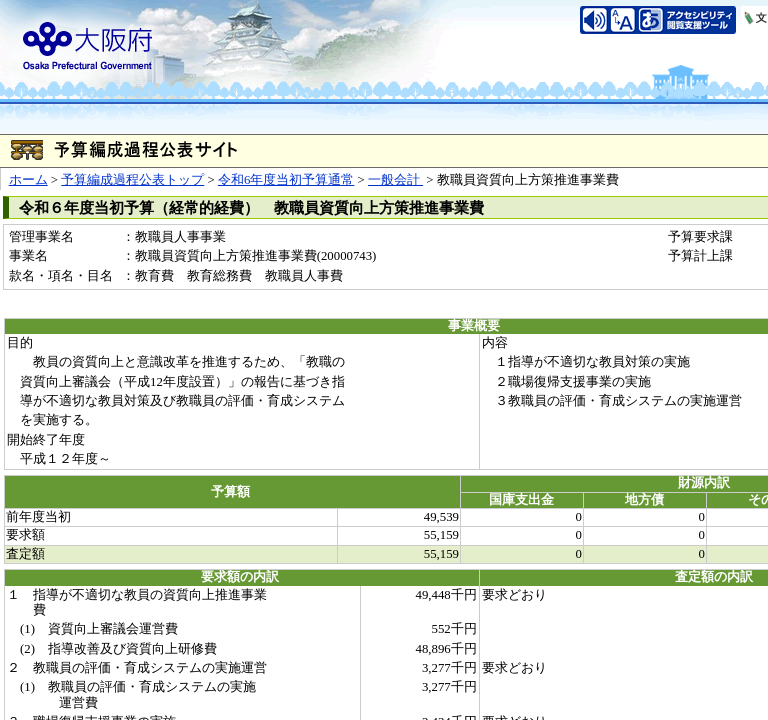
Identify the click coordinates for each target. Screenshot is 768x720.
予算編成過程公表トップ (132, 180)
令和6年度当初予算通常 (286, 180)
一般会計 (395, 180)
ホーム (28, 180)
